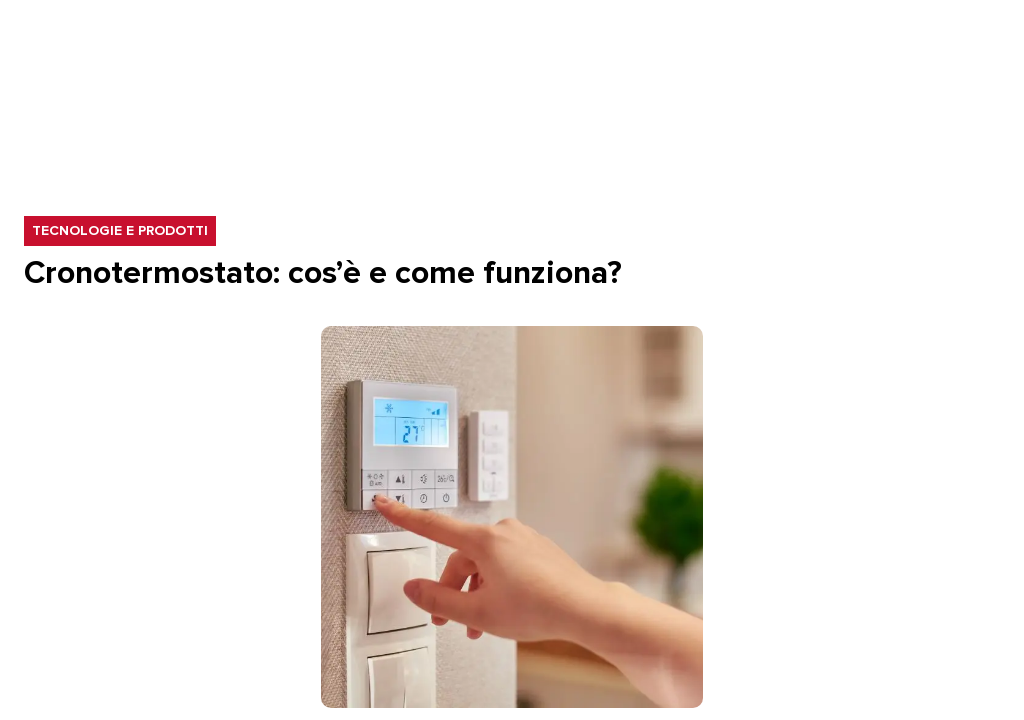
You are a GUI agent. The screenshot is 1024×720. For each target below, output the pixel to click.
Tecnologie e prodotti (123, 231)
